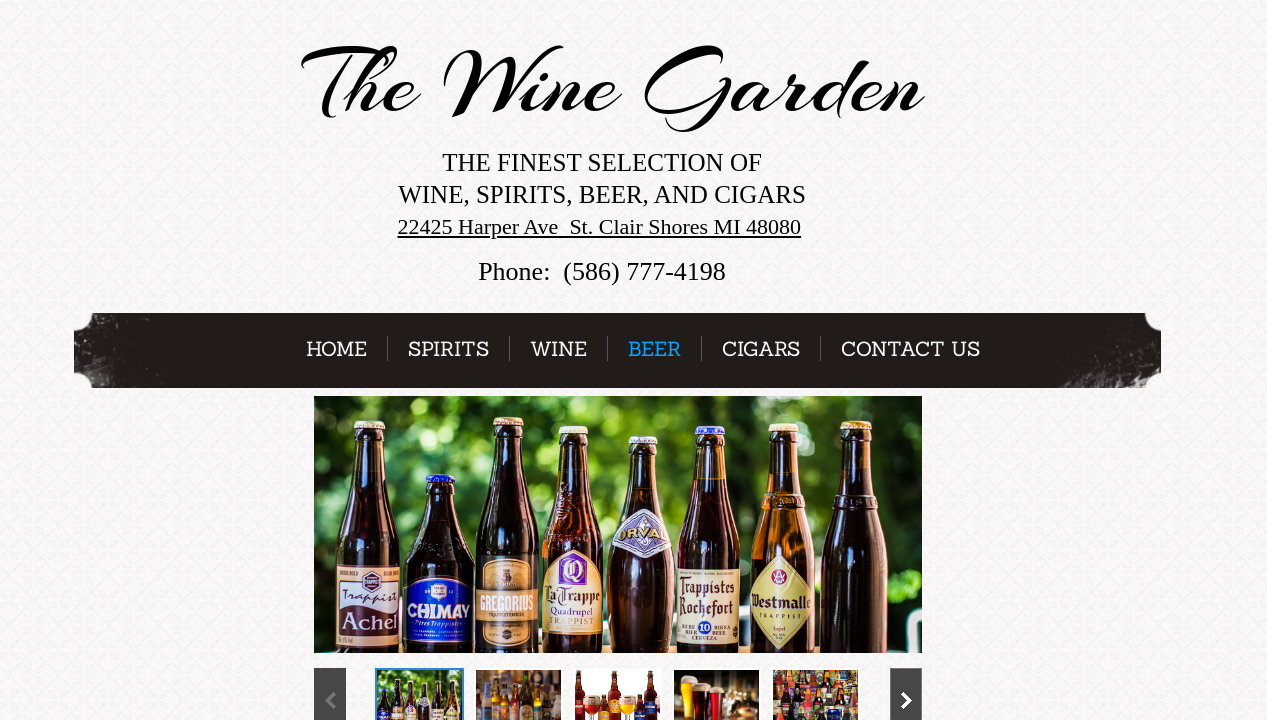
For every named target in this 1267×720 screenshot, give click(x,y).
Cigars (761, 348)
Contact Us (910, 348)
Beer (654, 348)
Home (336, 348)
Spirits (448, 348)
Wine (558, 348)
